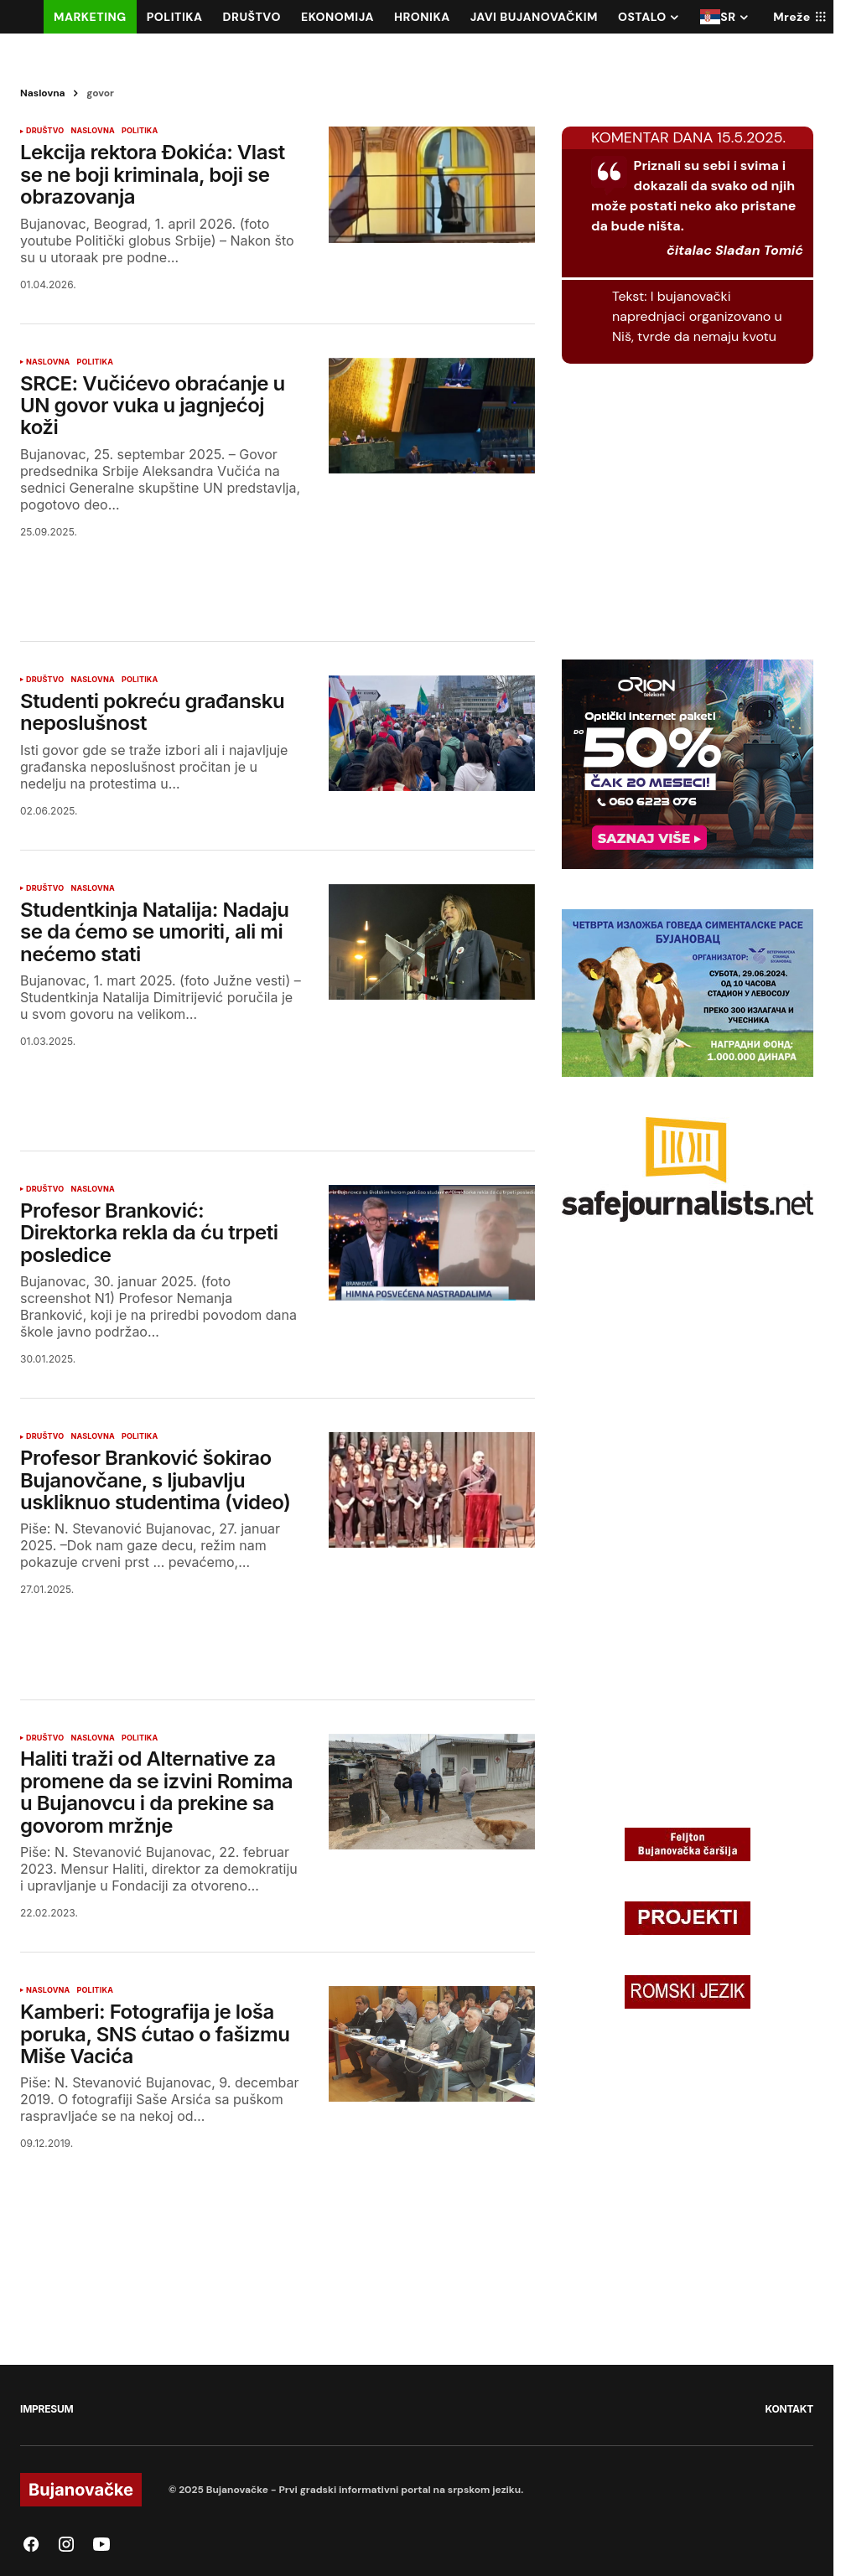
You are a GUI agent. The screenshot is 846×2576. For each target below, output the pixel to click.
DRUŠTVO (45, 131)
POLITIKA (140, 131)
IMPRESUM (46, 2409)
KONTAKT (789, 2409)
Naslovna (42, 93)
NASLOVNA (92, 131)
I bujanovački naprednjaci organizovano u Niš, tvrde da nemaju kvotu (697, 316)
